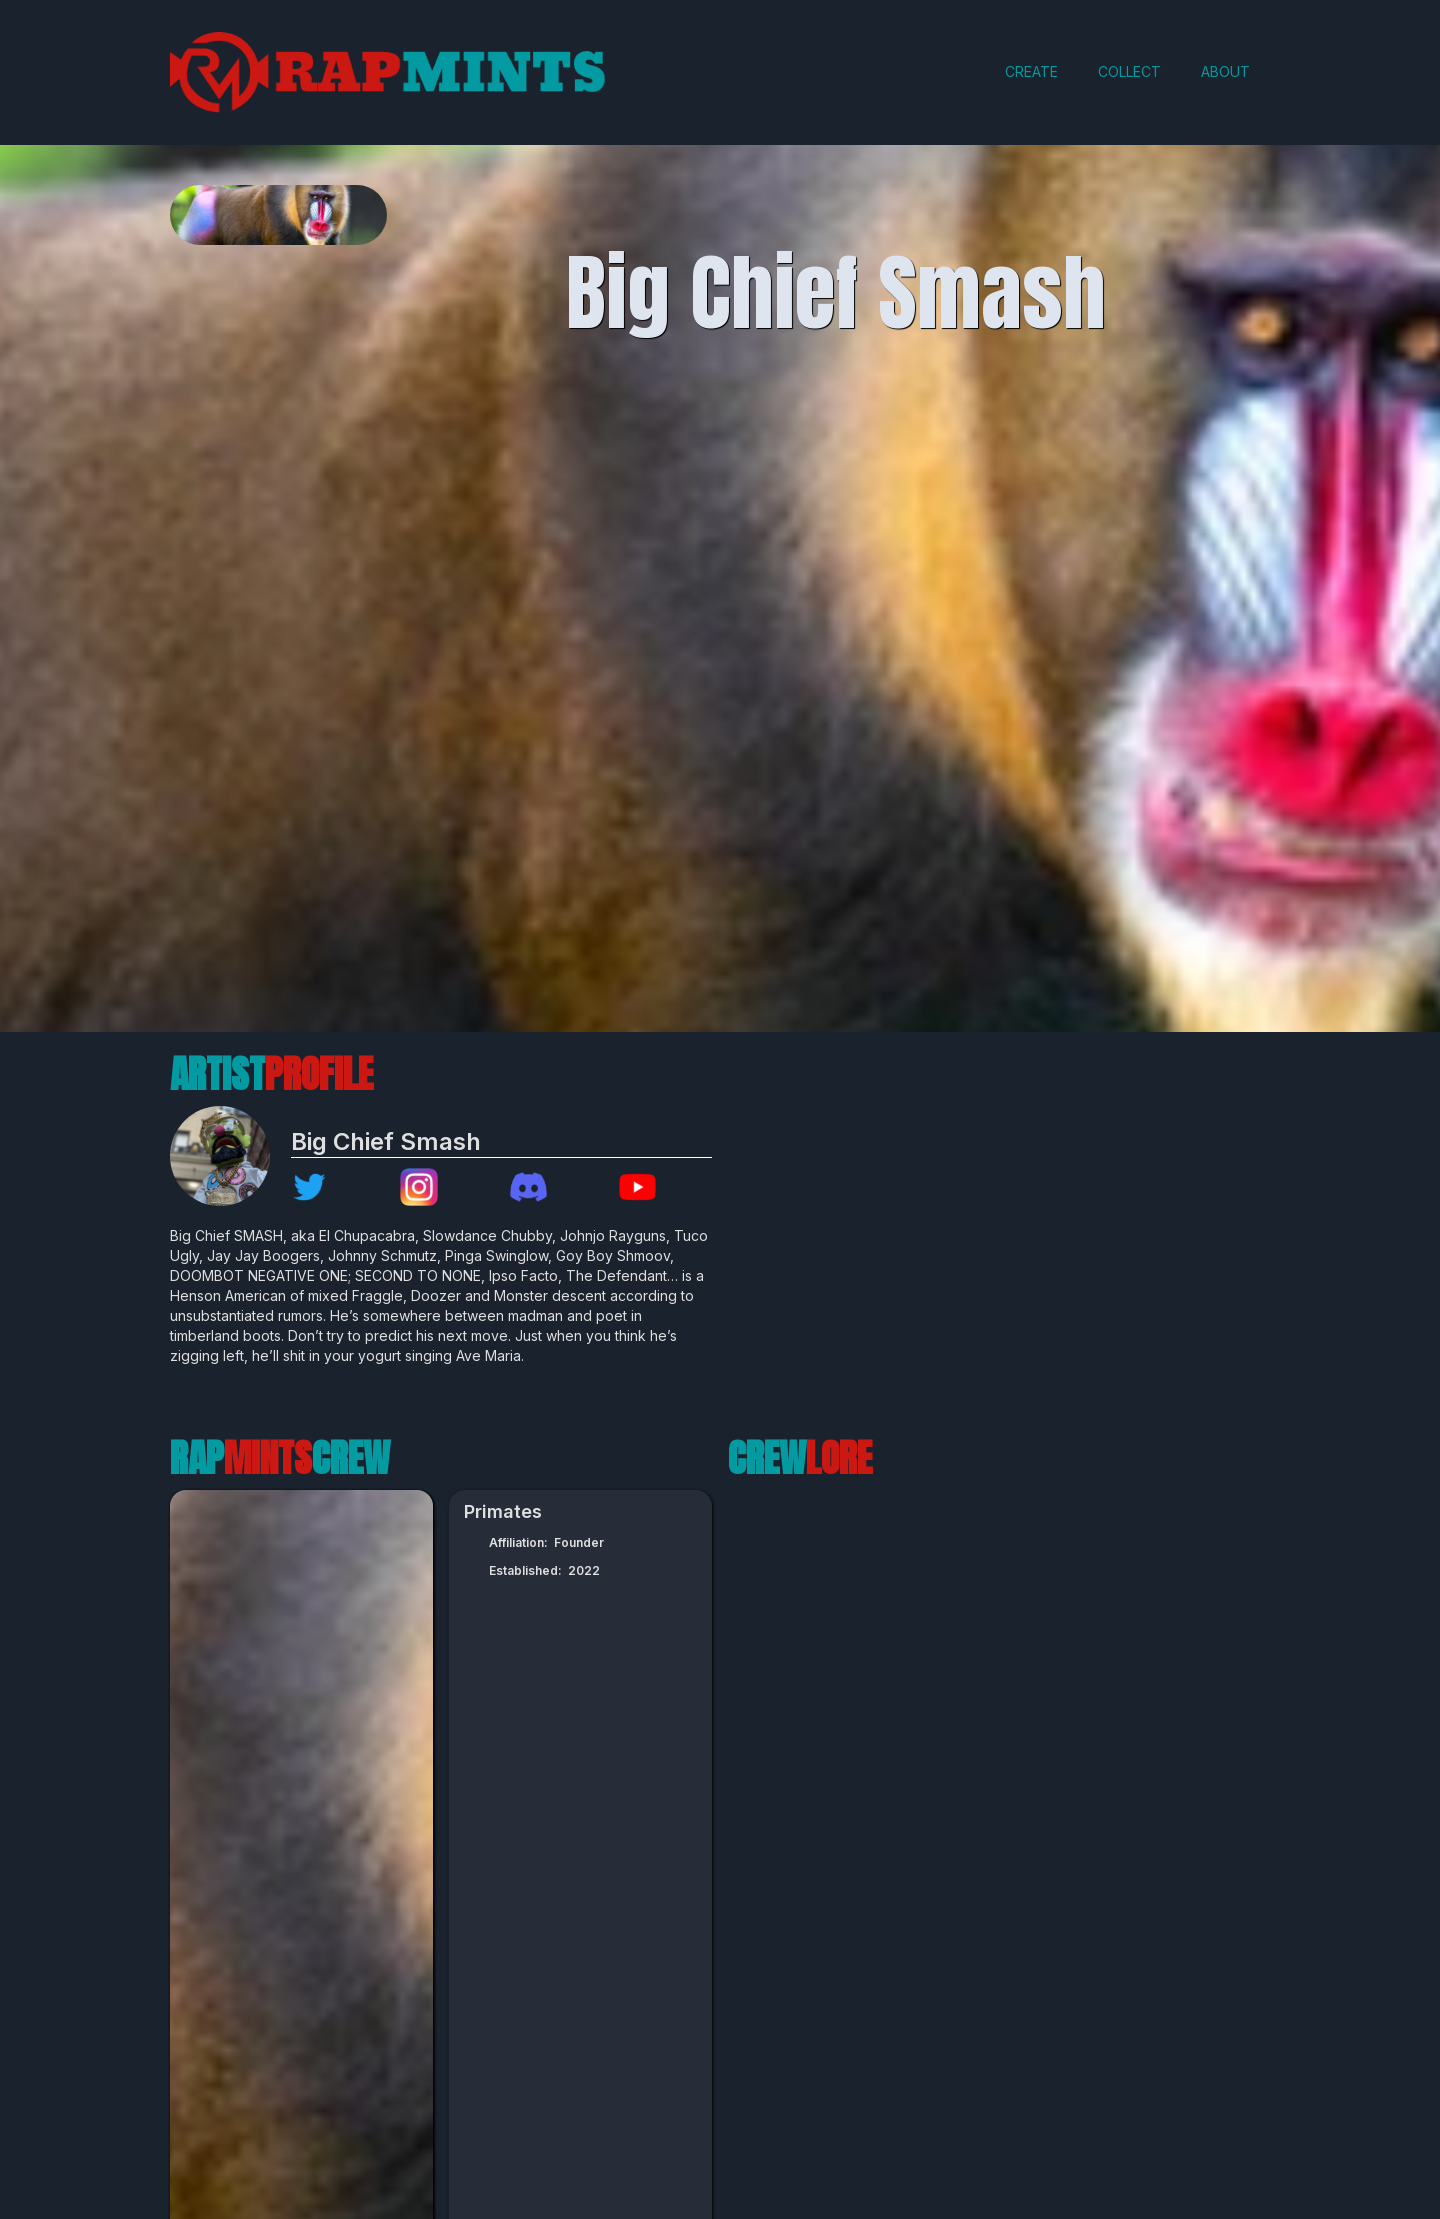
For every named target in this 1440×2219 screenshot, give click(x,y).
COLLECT (1129, 71)
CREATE (1031, 71)
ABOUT (1225, 71)
